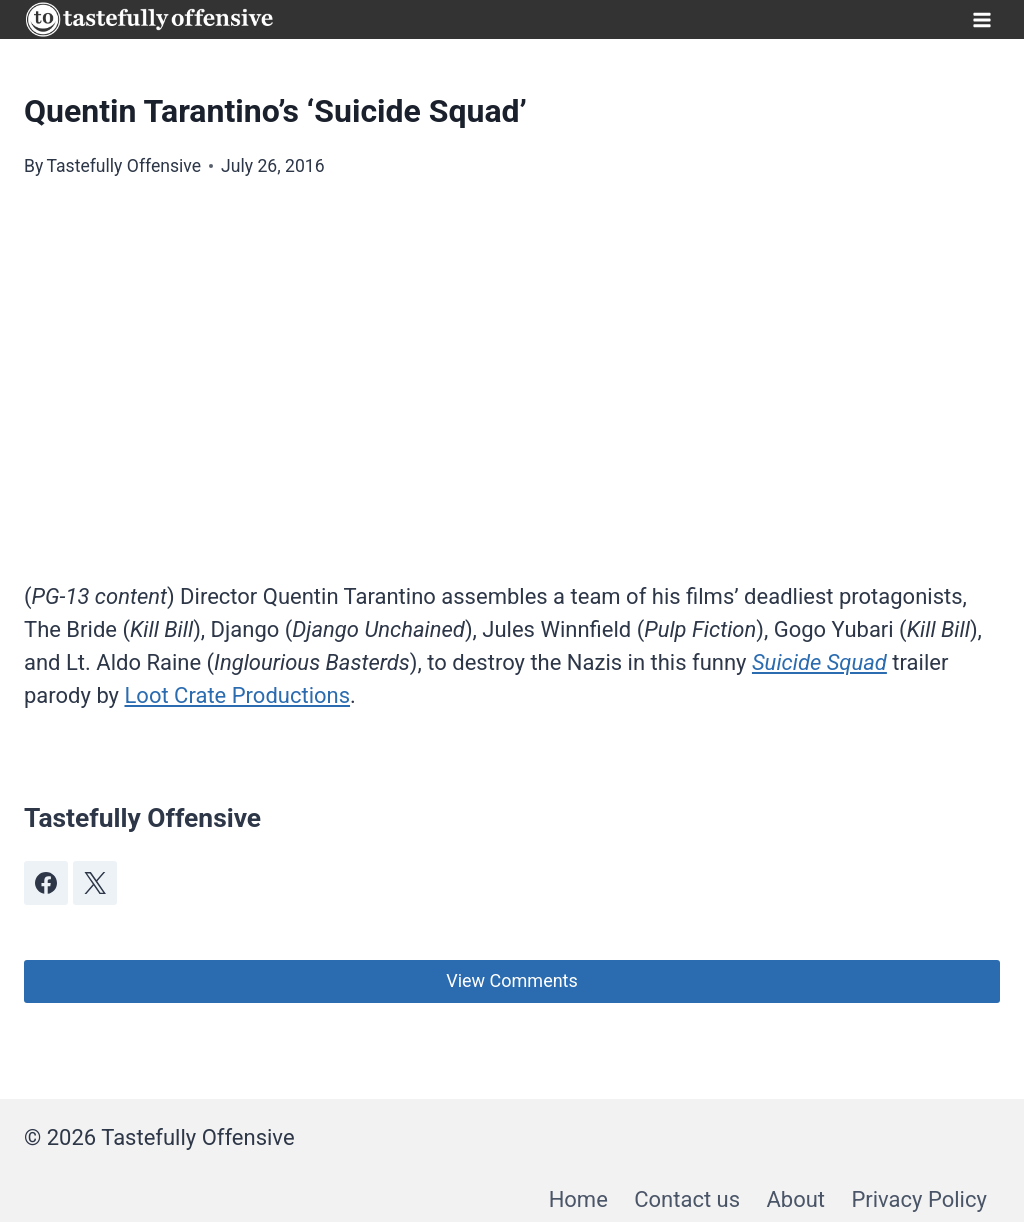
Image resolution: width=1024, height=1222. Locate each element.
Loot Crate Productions (237, 695)
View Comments (512, 980)
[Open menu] (981, 19)
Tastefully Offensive (123, 166)
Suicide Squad (819, 662)
